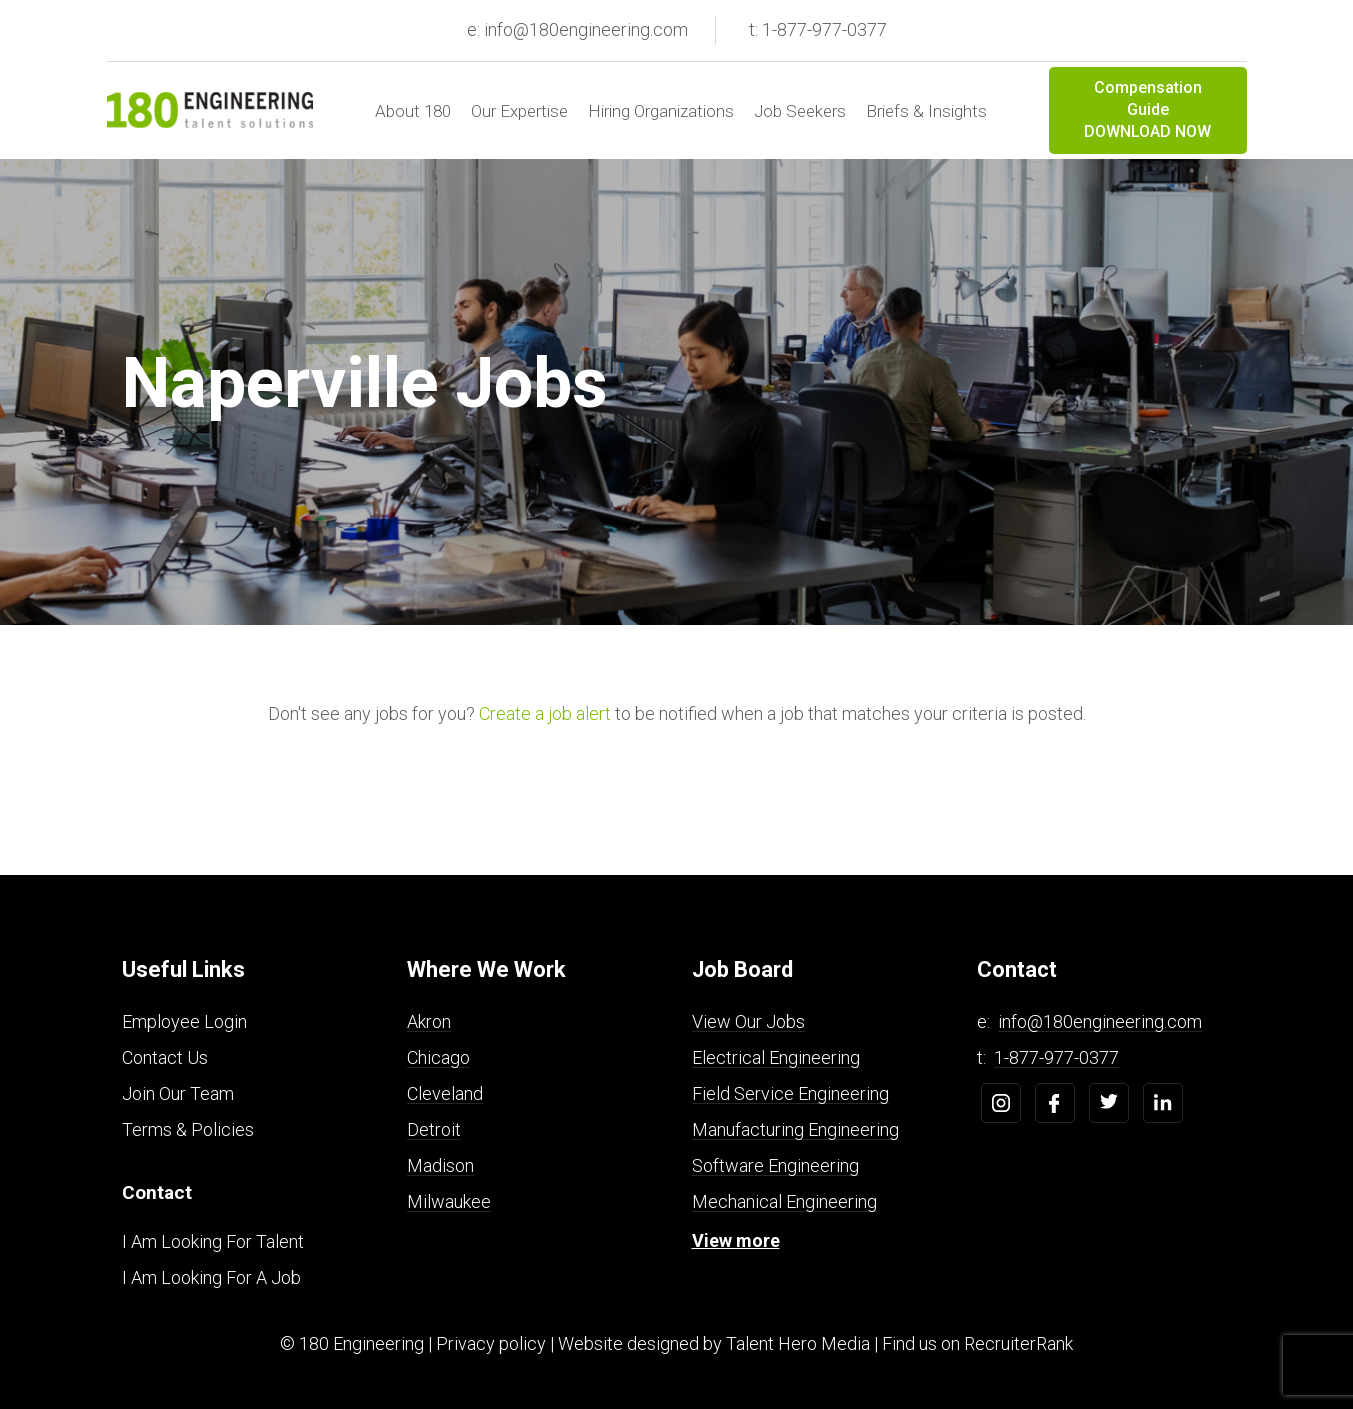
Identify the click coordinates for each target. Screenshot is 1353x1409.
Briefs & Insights (926, 111)
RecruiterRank (1018, 1343)
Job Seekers (800, 111)
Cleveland (445, 1093)
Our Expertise (519, 111)
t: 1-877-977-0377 (818, 29)
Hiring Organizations (661, 111)
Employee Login (184, 1021)
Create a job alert (545, 713)
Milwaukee (449, 1201)
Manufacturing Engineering (795, 1129)
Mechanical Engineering (784, 1201)
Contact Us (165, 1057)
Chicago (438, 1057)
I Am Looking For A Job (211, 1277)
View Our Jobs (748, 1021)
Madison (440, 1165)
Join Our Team (178, 1093)
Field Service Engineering (790, 1093)
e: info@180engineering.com (577, 29)
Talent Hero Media (798, 1343)
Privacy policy (491, 1343)
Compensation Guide (1148, 111)
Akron (429, 1021)
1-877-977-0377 (1056, 1057)
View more (736, 1240)
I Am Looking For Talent (213, 1241)
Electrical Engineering (776, 1057)
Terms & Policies (188, 1129)
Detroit (434, 1129)
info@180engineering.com (1100, 1021)
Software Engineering (775, 1165)
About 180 (413, 111)
